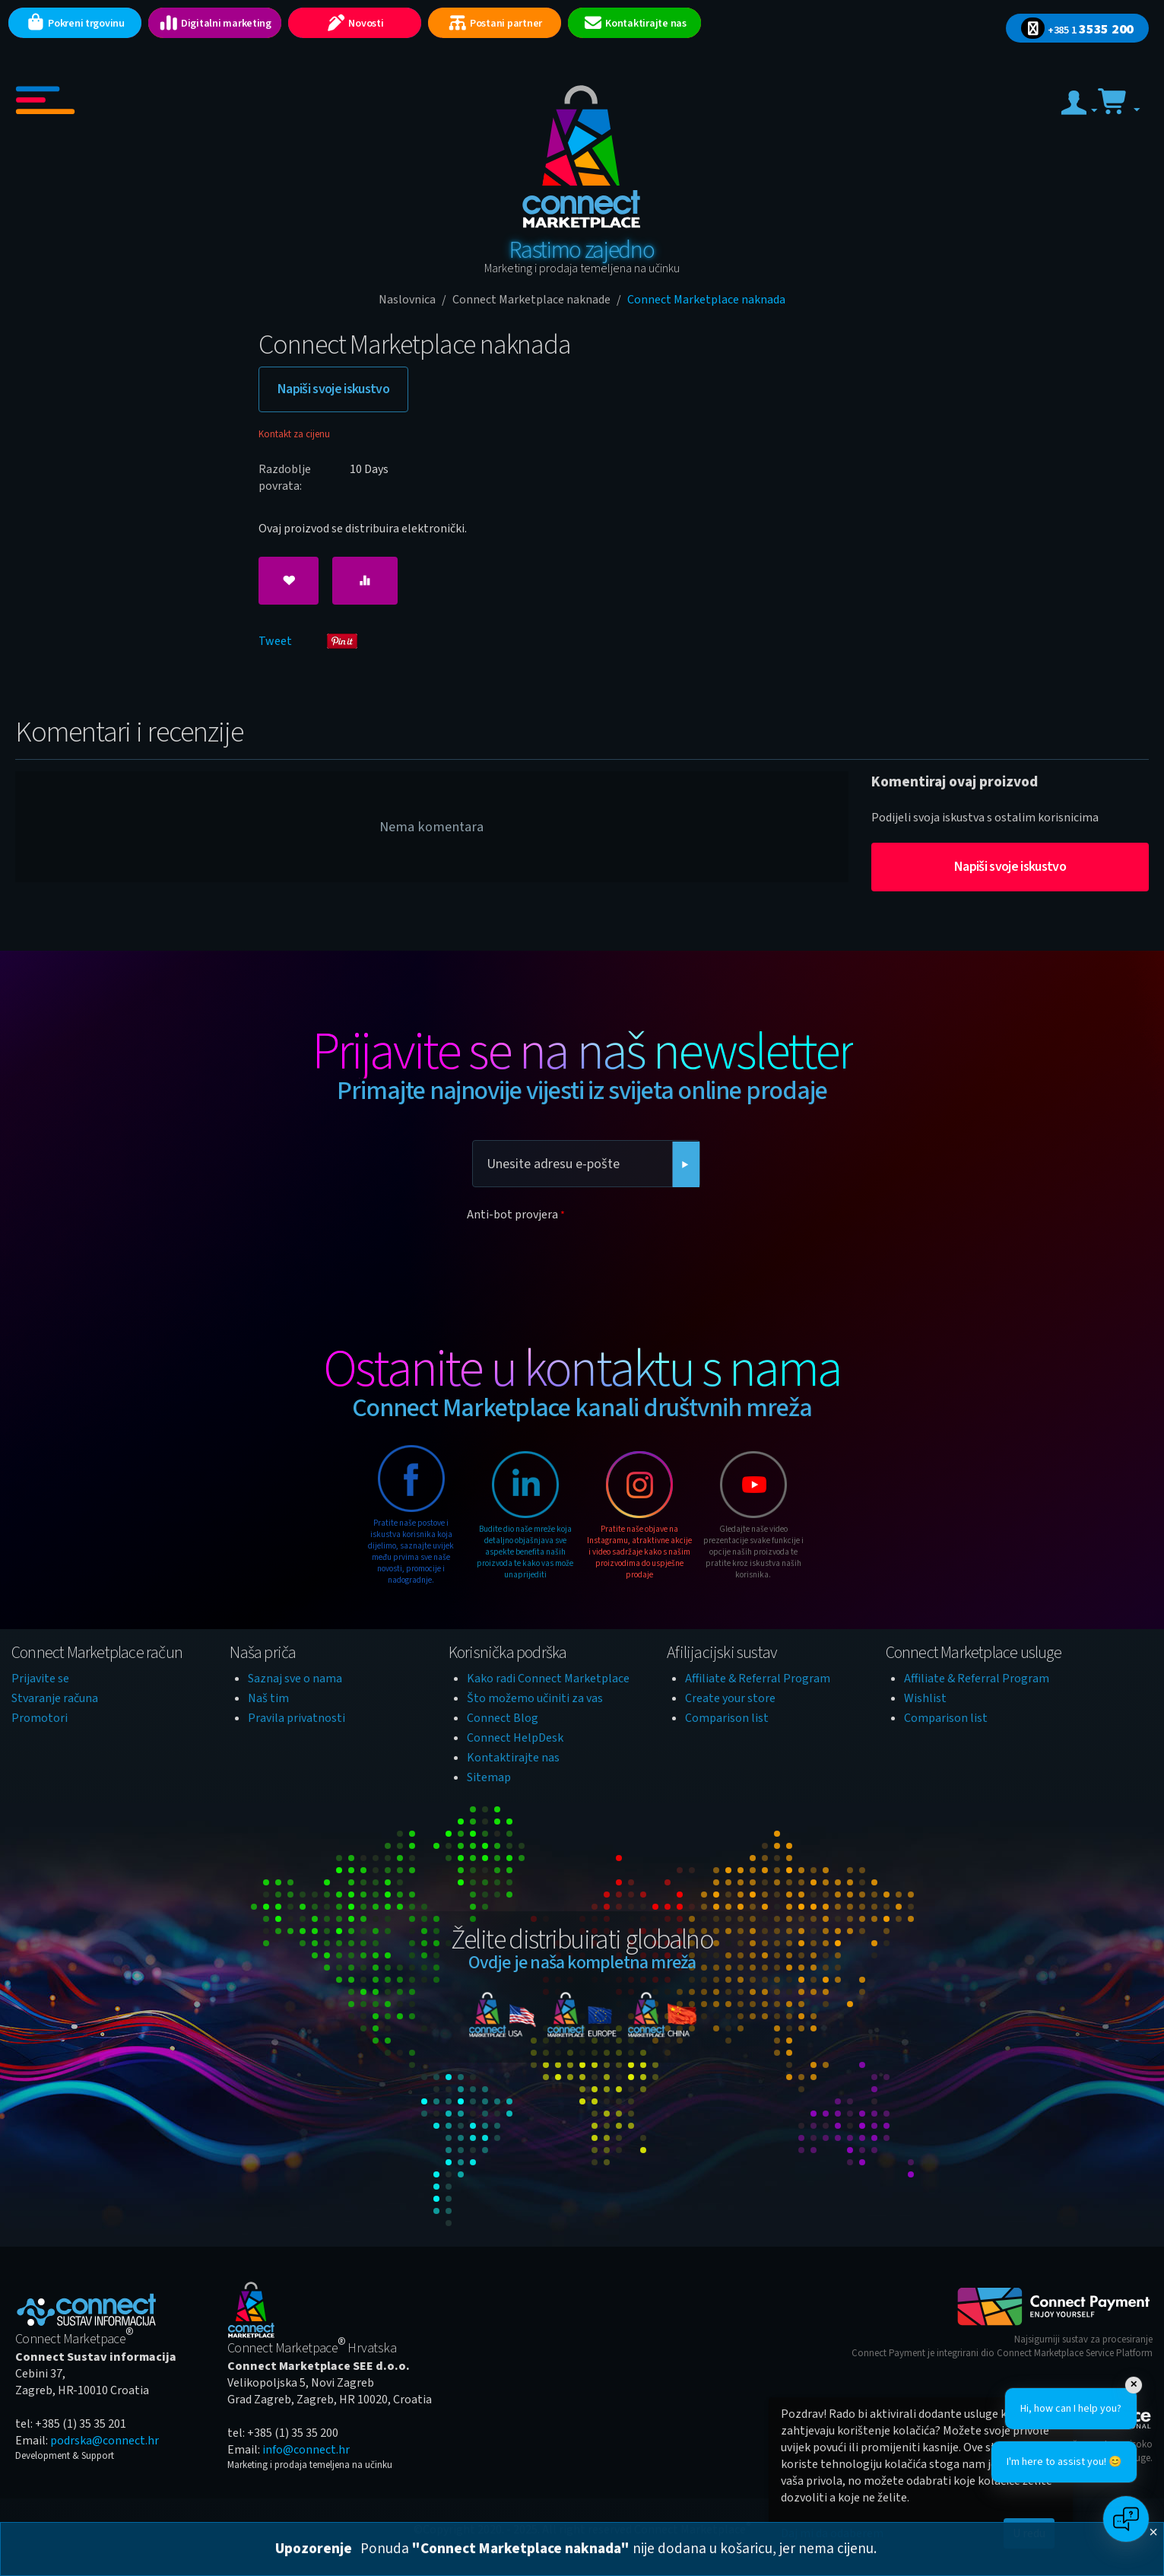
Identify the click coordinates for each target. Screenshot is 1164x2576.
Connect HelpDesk (515, 1738)
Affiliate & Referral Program (757, 1678)
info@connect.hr (306, 2449)
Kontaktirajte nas (513, 1757)
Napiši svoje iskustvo (333, 389)
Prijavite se (40, 1678)
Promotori (39, 1718)
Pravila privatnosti (296, 1718)
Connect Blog (502, 1718)
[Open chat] (1126, 2519)
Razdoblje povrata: (284, 477)
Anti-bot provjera (512, 1214)
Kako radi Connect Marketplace (548, 1678)
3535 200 (1077, 29)
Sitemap (489, 1777)
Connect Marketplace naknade (531, 299)
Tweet (275, 641)
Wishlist (925, 1698)
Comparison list (727, 1718)
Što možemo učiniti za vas (535, 1698)
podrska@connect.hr (104, 2440)
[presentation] (582, 1256)
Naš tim (268, 1698)
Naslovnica (407, 299)
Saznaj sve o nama (295, 1678)
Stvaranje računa (54, 1698)
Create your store (730, 1698)
